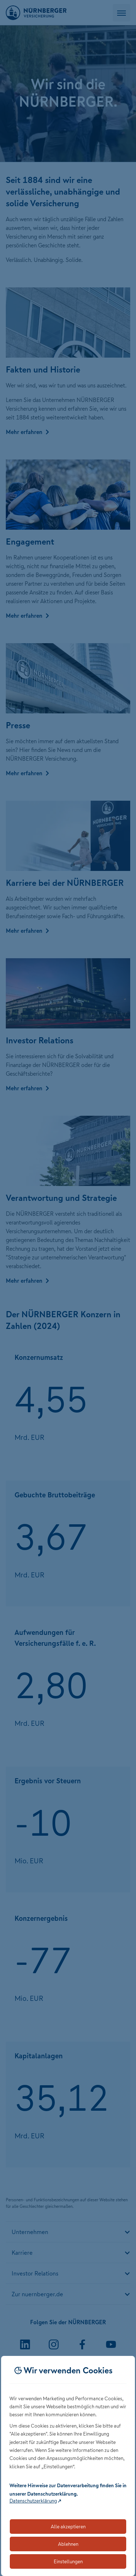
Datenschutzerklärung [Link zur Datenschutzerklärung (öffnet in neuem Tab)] (33, 2500)
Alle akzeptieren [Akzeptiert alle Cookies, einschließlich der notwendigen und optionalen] (68, 2526)
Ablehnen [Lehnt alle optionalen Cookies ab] (68, 2544)
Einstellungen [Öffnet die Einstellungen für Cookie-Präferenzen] (68, 2561)
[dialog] (68, 2466)
